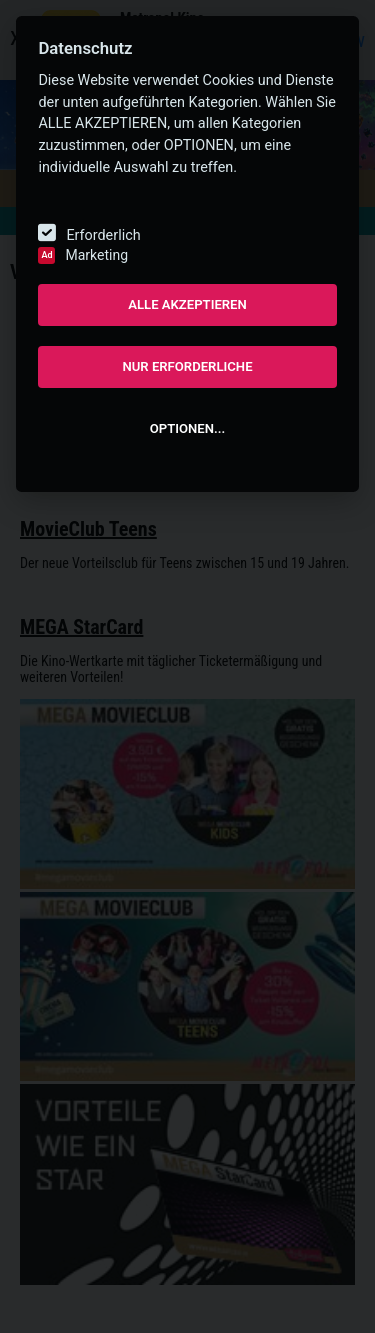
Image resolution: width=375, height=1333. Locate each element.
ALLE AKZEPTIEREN (187, 304)
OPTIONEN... (187, 428)
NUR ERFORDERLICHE (187, 366)
